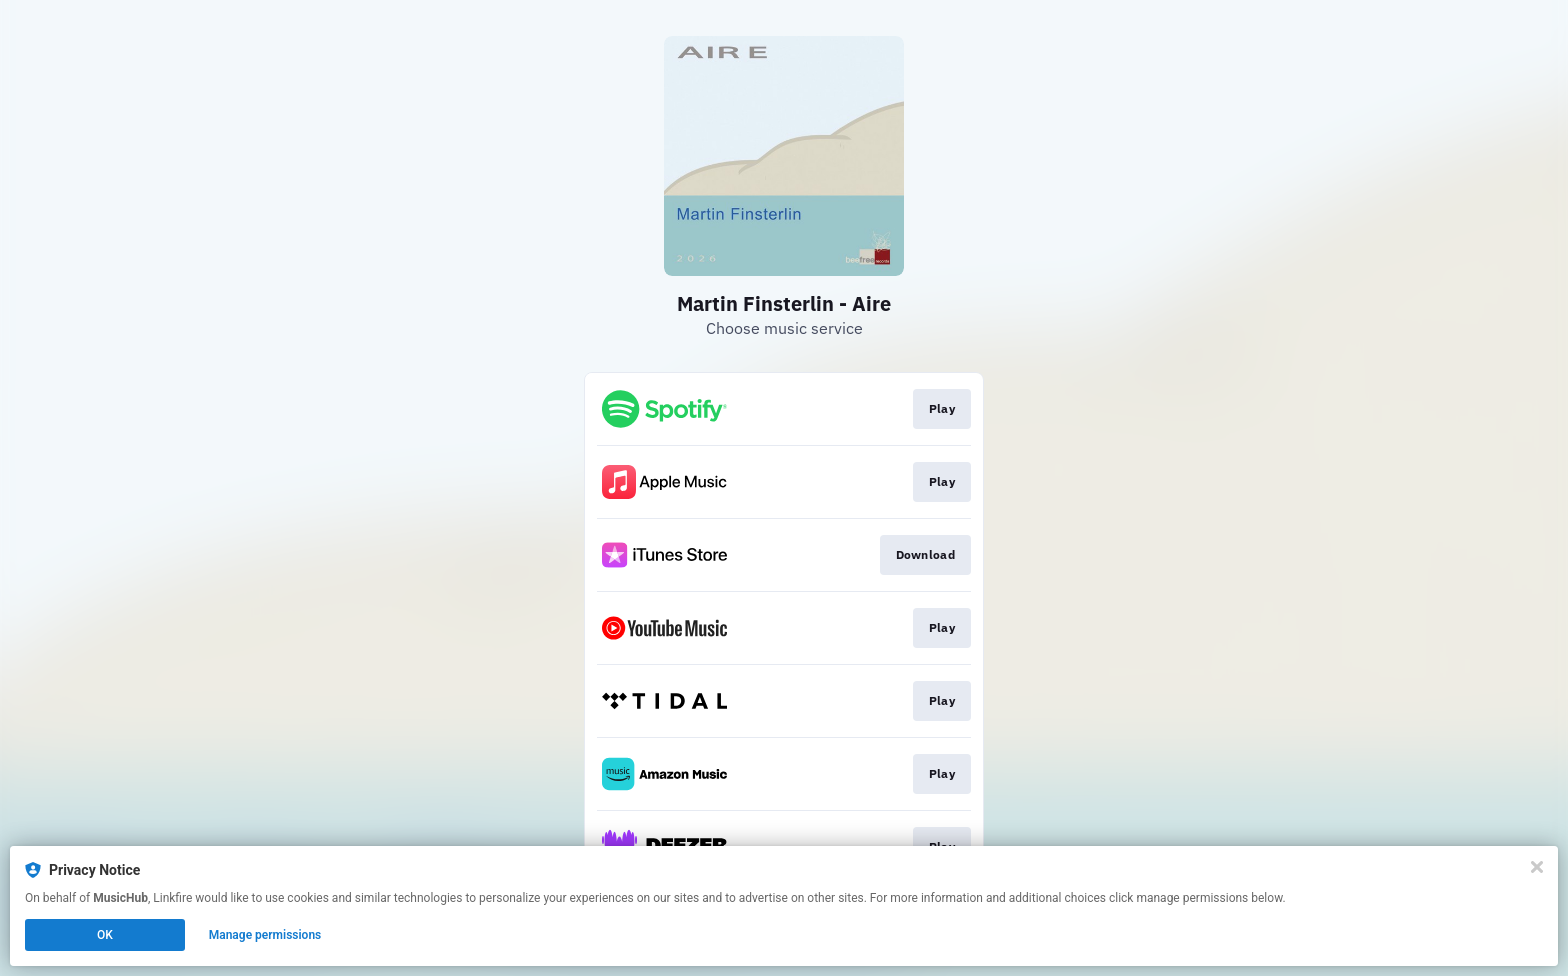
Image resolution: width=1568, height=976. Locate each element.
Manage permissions (265, 935)
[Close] (1537, 867)
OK (105, 935)
